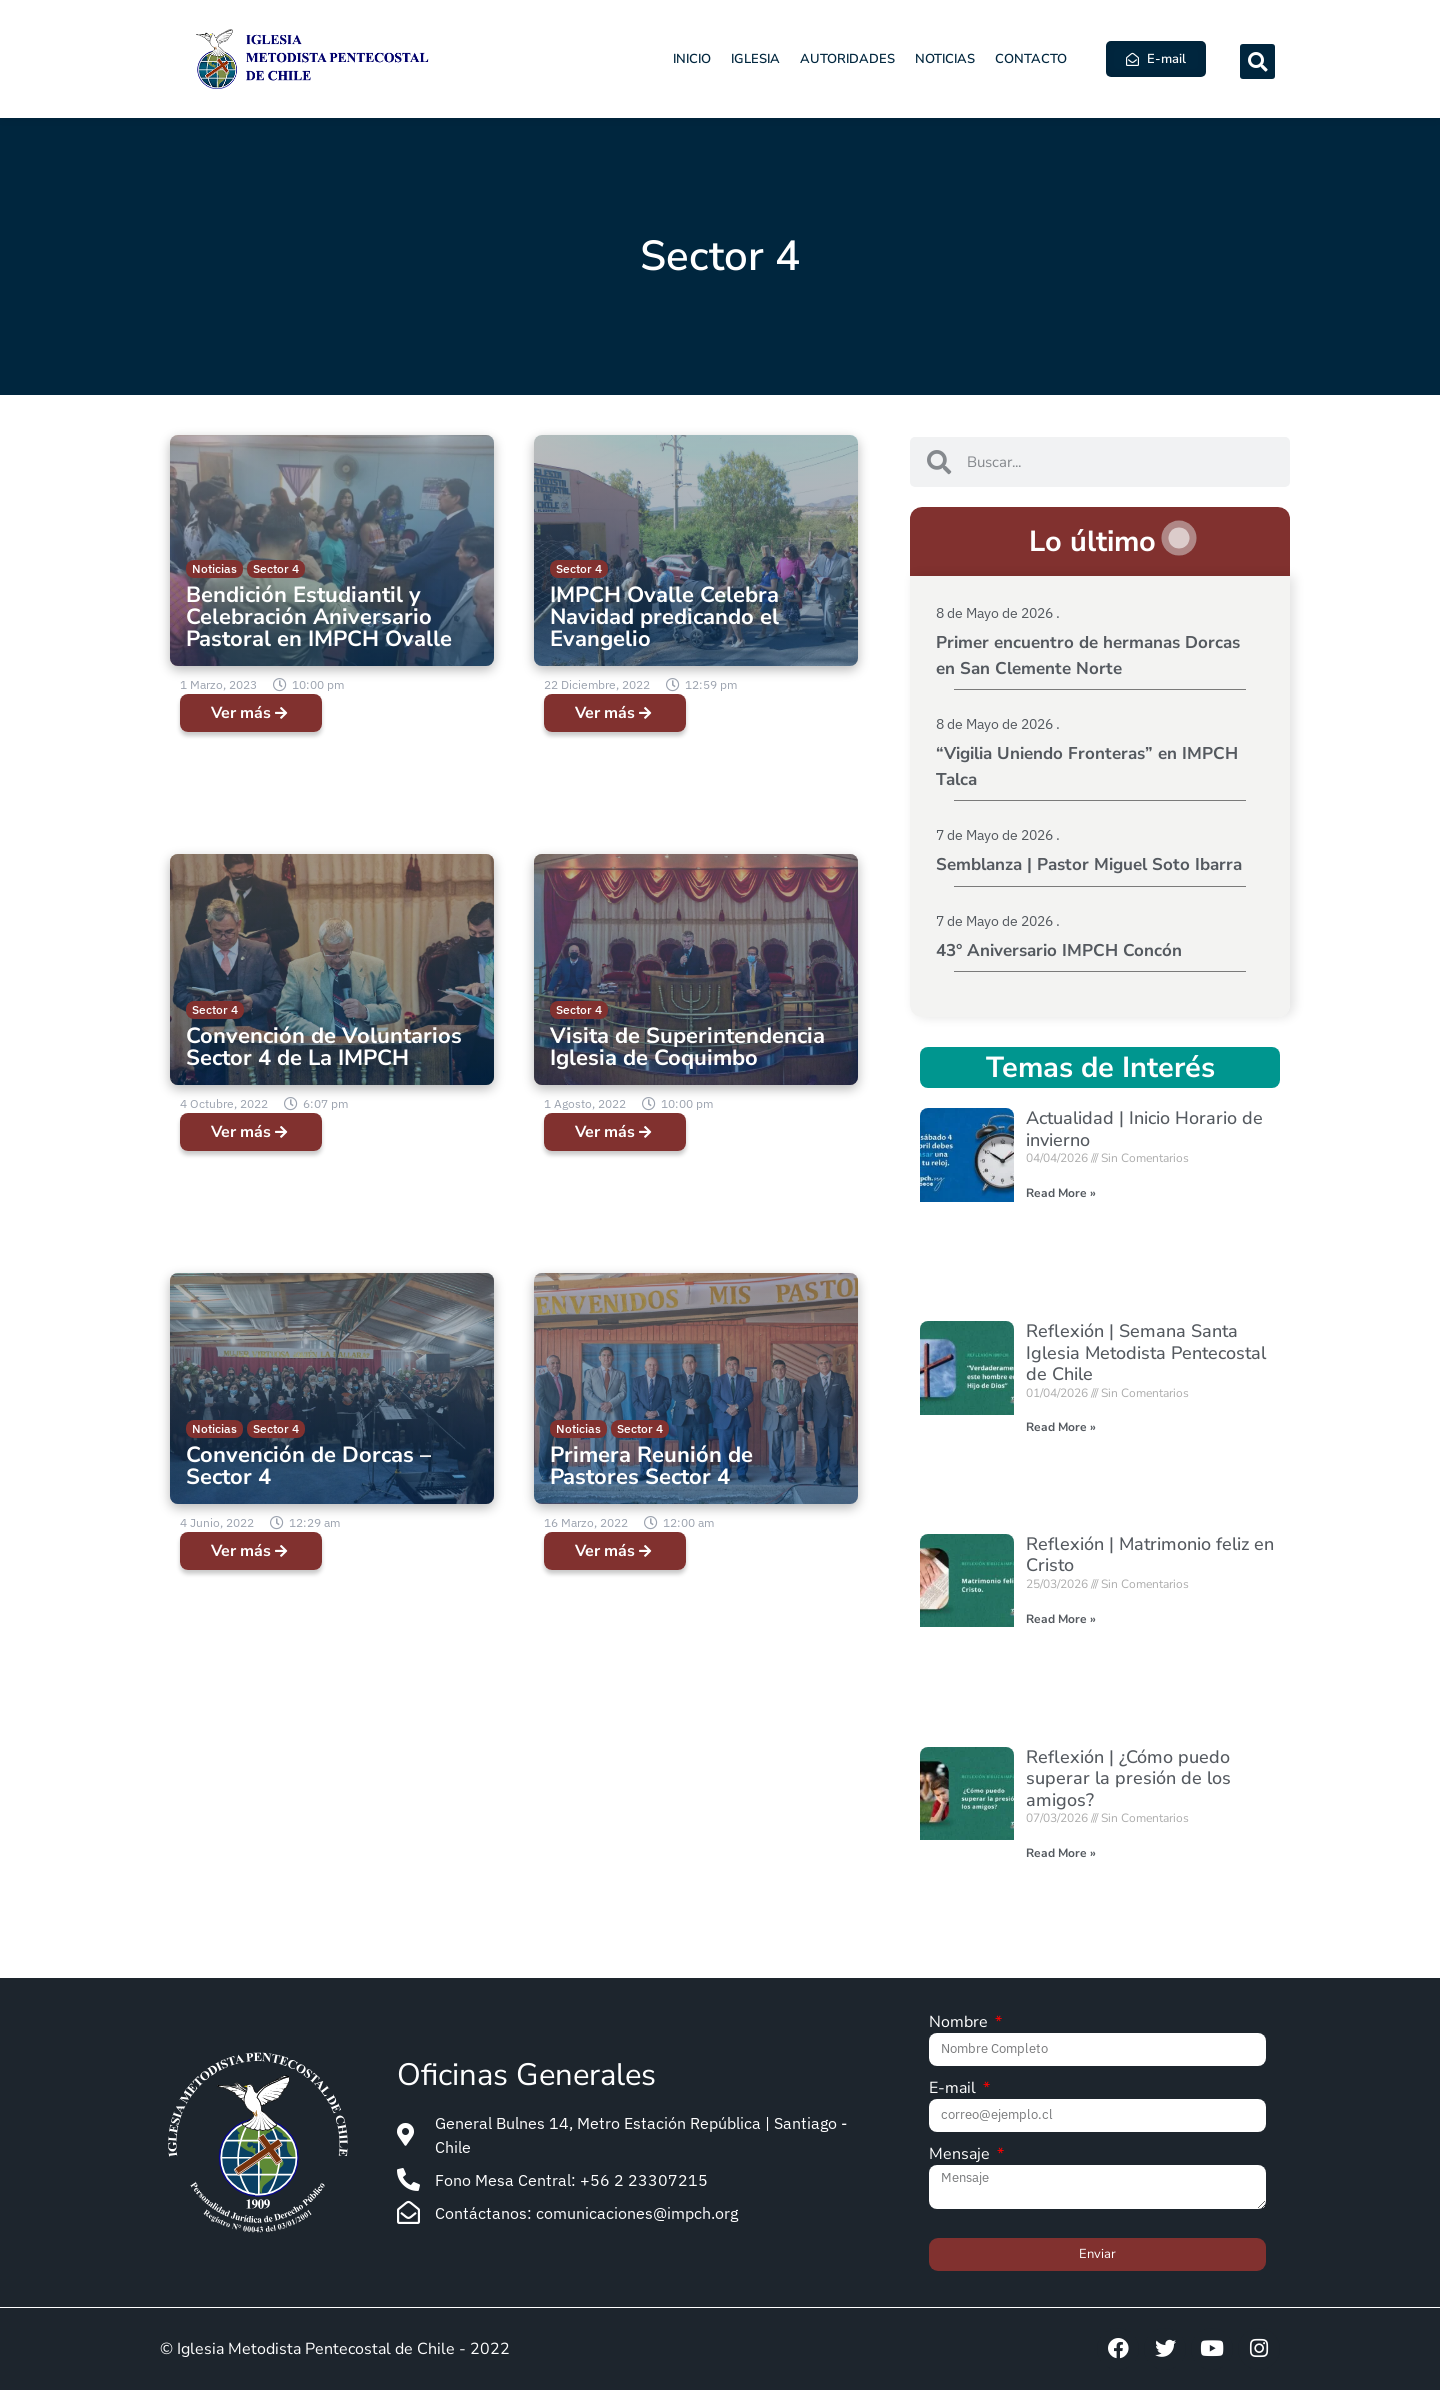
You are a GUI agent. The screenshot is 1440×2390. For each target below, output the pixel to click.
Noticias (945, 59)
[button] (1257, 61)
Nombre (960, 2023)
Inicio (692, 59)
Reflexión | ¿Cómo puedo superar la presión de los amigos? (1128, 1778)
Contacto (1031, 59)
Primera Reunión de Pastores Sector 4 (651, 1466)
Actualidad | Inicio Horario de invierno (1144, 1129)
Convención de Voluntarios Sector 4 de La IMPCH (324, 1047)
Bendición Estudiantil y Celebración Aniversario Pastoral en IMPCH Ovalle (319, 617)
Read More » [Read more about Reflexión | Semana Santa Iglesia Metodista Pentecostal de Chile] (1061, 1427)
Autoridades (847, 59)
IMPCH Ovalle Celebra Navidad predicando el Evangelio (664, 617)
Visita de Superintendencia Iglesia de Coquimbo (687, 1047)
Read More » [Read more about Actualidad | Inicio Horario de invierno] (1061, 1193)
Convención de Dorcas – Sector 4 (308, 1466)
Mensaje (961, 2155)
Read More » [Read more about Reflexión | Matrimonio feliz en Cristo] (1061, 1619)
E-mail (954, 2089)
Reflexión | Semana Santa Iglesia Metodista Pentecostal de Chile (1146, 1352)
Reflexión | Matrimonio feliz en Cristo (1150, 1555)
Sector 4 (276, 568)
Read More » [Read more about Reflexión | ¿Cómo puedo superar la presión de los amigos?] (1061, 1853)
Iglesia (755, 59)
